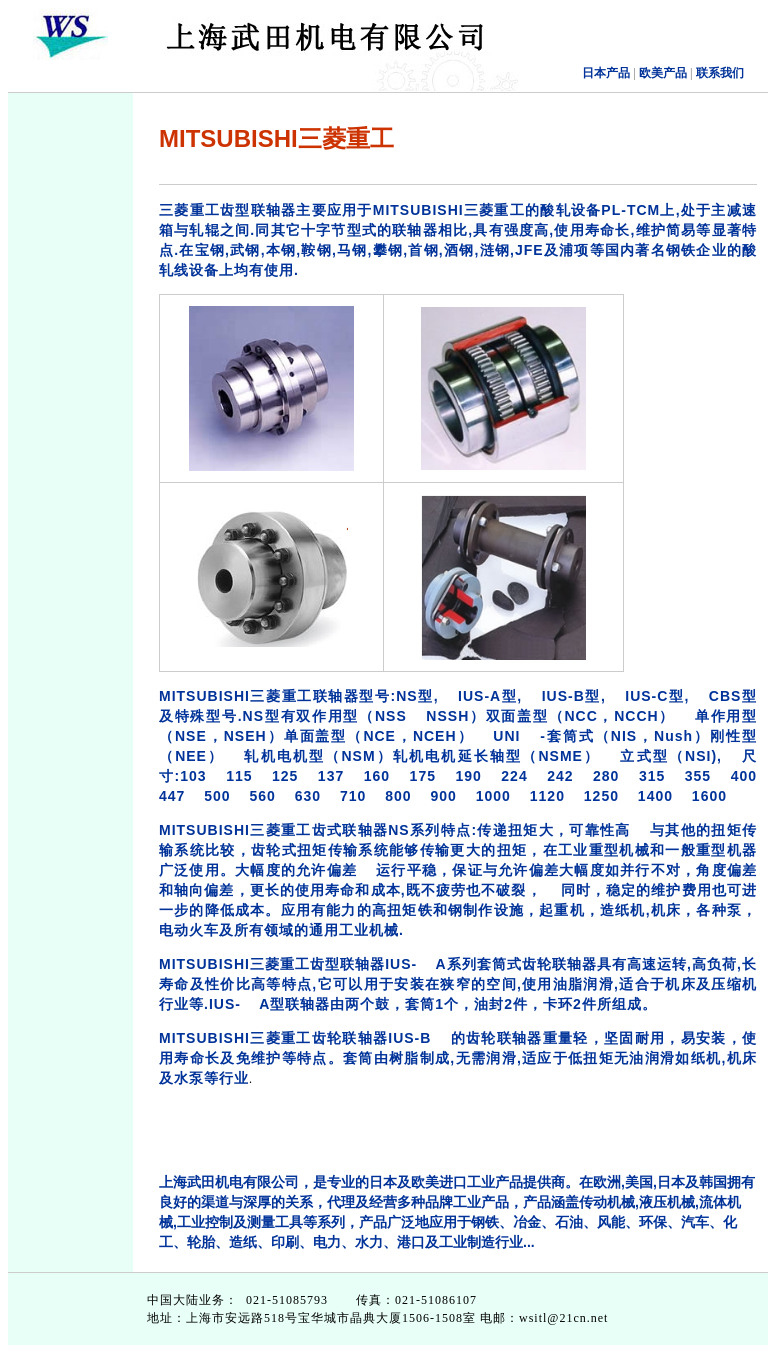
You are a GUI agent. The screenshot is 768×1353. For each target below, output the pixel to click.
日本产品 (606, 73)
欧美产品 (661, 73)
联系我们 (720, 73)
